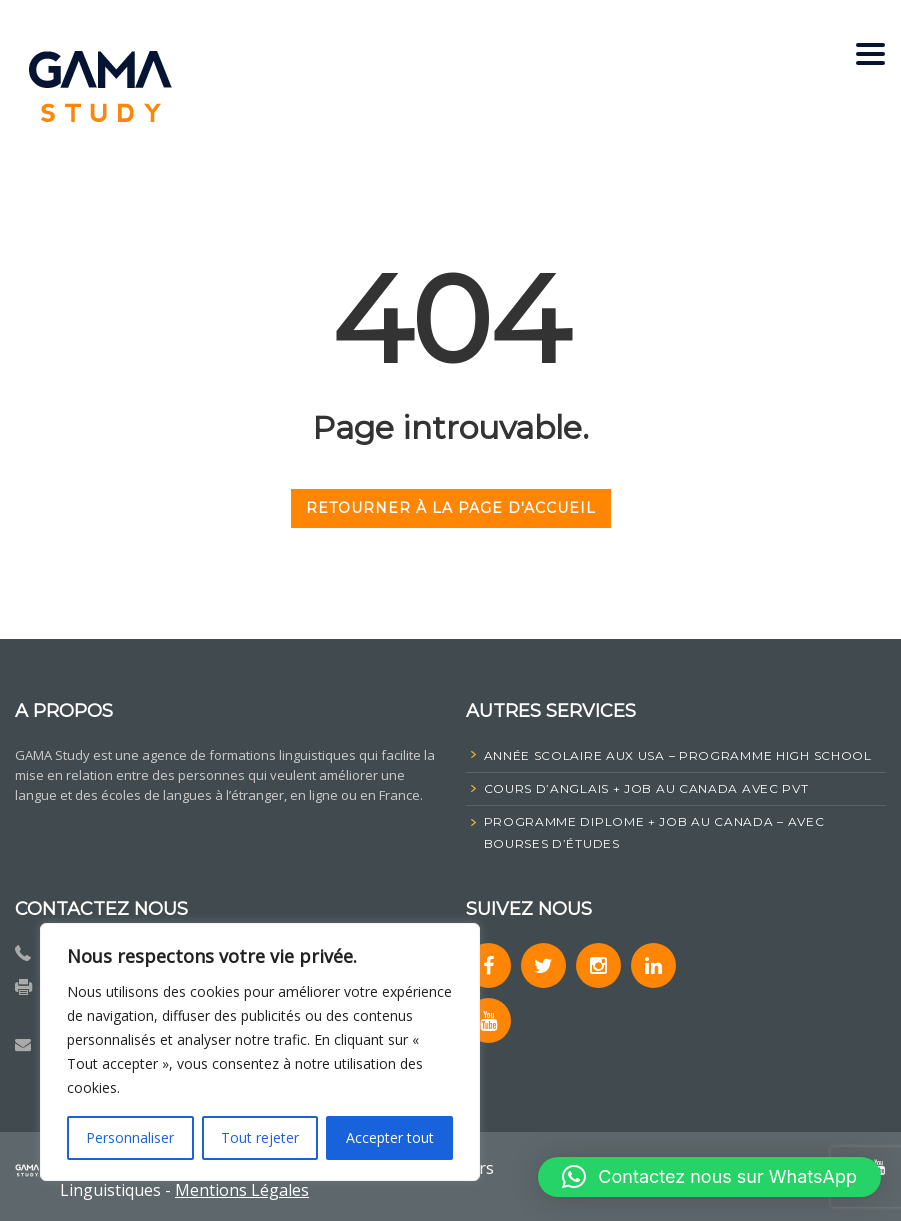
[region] (260, 1052)
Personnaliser (130, 1137)
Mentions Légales (242, 1190)
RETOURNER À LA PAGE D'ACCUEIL (451, 508)
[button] (709, 1177)
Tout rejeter (260, 1137)
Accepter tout (390, 1137)
